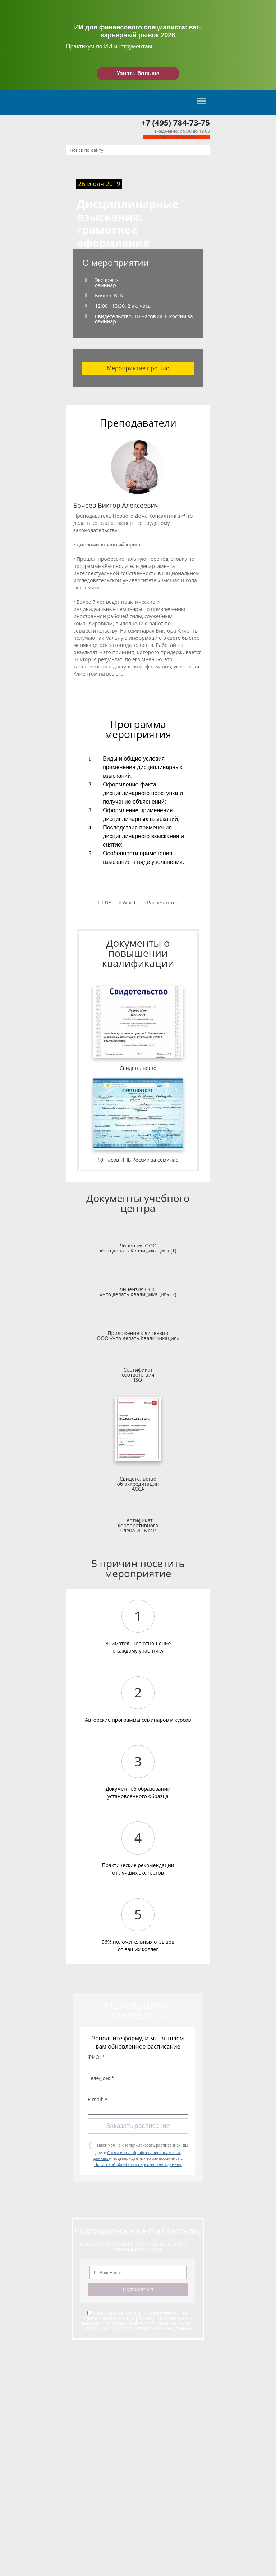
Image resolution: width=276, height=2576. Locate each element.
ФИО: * (96, 2057)
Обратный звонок (176, 137)
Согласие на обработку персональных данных (136, 2321)
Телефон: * (101, 2078)
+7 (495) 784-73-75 (175, 122)
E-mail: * (97, 2099)
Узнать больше (137, 73)
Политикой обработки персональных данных (138, 2164)
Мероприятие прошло (138, 368)
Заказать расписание (138, 2125)
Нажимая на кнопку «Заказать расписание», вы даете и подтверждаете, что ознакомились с (140, 2154)
